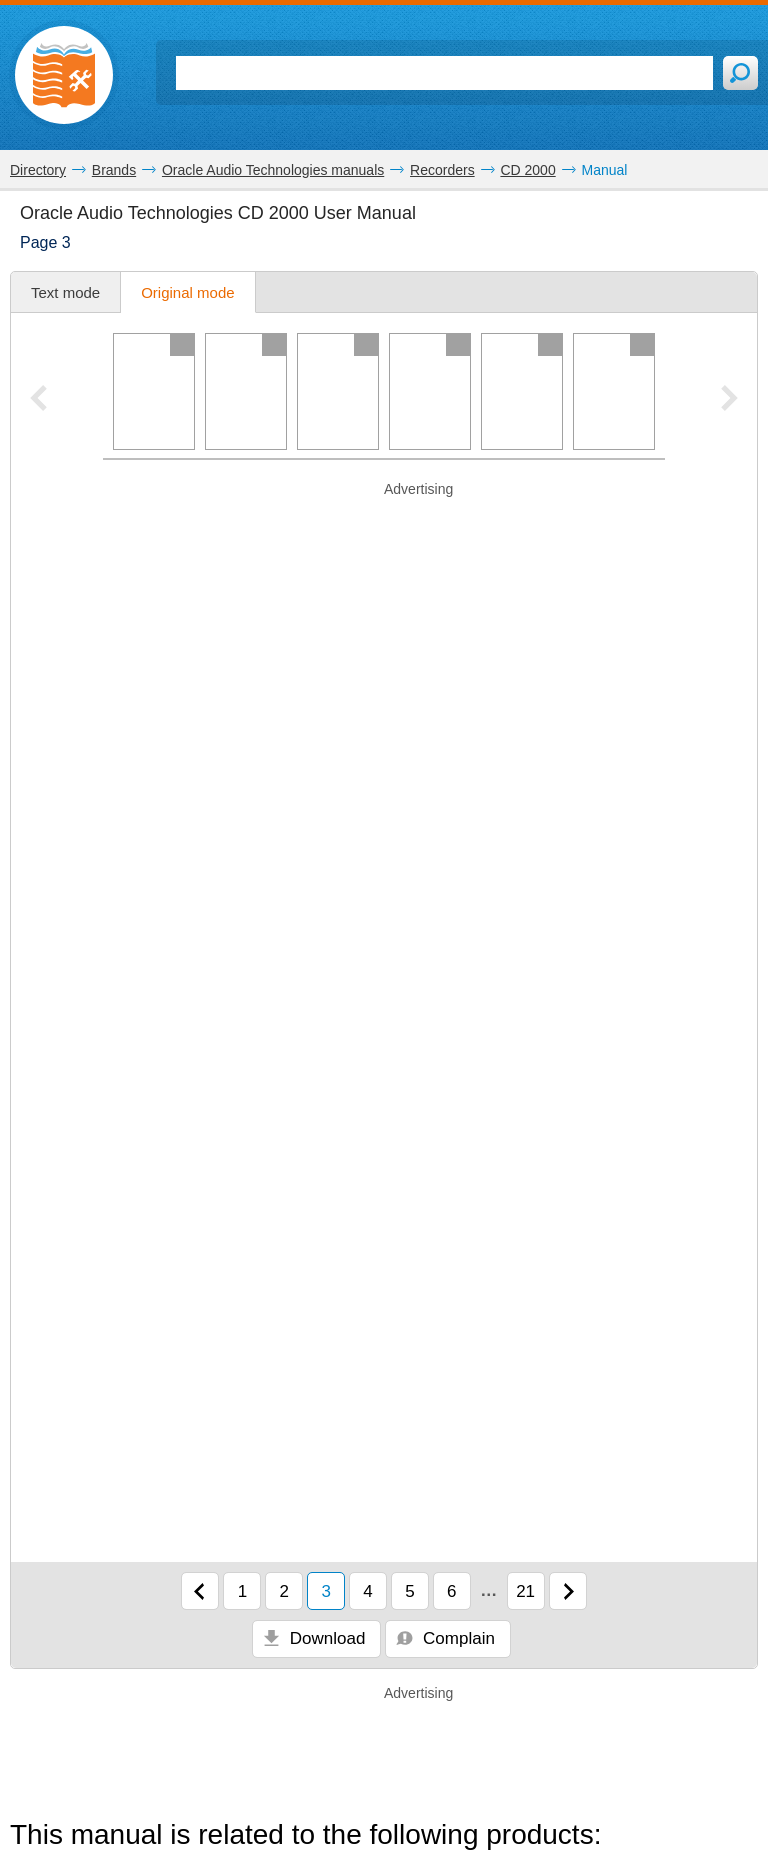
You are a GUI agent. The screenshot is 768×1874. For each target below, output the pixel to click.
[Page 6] (614, 391)
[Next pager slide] (729, 400)
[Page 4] (430, 391)
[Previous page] (200, 1591)
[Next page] (568, 1591)
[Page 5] (522, 391)
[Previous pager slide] (38, 400)
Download (314, 1638)
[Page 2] (246, 391)
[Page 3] (338, 391)
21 (525, 1591)
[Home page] (64, 75)
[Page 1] (154, 391)
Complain (445, 1638)
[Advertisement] (384, 530)
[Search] (444, 73)
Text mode (65, 292)
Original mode (187, 292)
